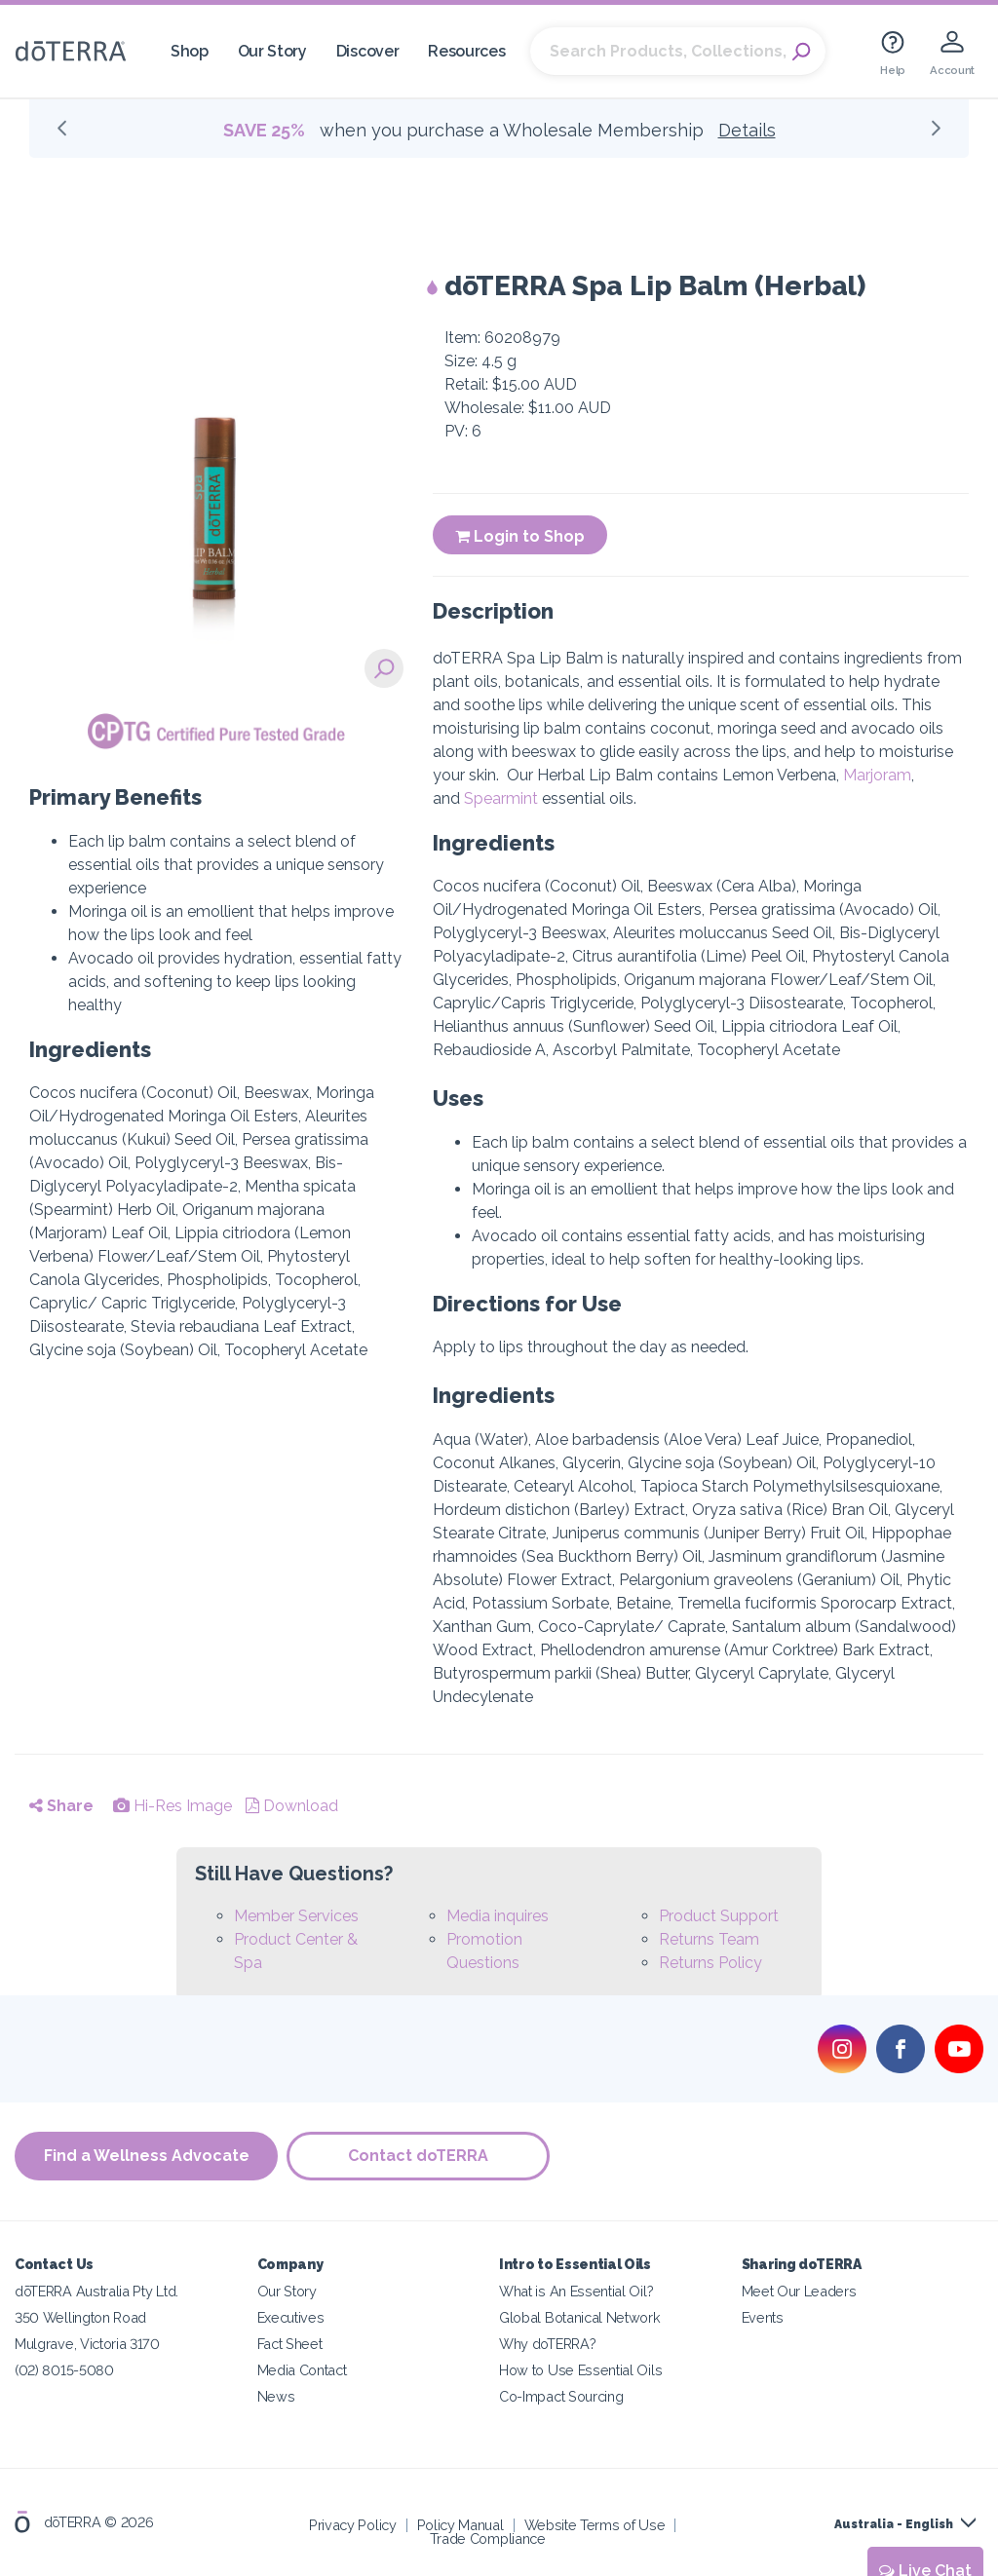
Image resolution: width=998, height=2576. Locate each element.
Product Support (719, 1916)
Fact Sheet (290, 2343)
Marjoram (877, 775)
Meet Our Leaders (799, 2291)
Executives (291, 2317)
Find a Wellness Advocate (147, 2156)
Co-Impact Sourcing (561, 2396)
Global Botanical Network (580, 2317)
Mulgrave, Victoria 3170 (87, 2343)
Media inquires (497, 1916)
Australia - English (893, 2524)
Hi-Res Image (172, 1806)
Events (763, 2317)
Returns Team (709, 1939)
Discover (368, 51)
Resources (466, 51)
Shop (190, 51)
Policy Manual (460, 2525)
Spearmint (501, 798)
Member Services (296, 1916)
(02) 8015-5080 (64, 2370)
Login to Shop (520, 536)
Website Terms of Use (595, 2525)
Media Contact (302, 2370)
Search (801, 51)
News (276, 2396)
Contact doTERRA (419, 2156)
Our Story (272, 51)
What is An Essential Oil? (576, 2291)
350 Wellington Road (80, 2317)
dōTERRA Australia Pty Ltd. (96, 2291)
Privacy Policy (353, 2525)
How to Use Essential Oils (580, 2370)
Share (61, 1806)
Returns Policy (710, 1962)
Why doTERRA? (547, 2343)
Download (292, 1806)
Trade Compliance (488, 2538)
